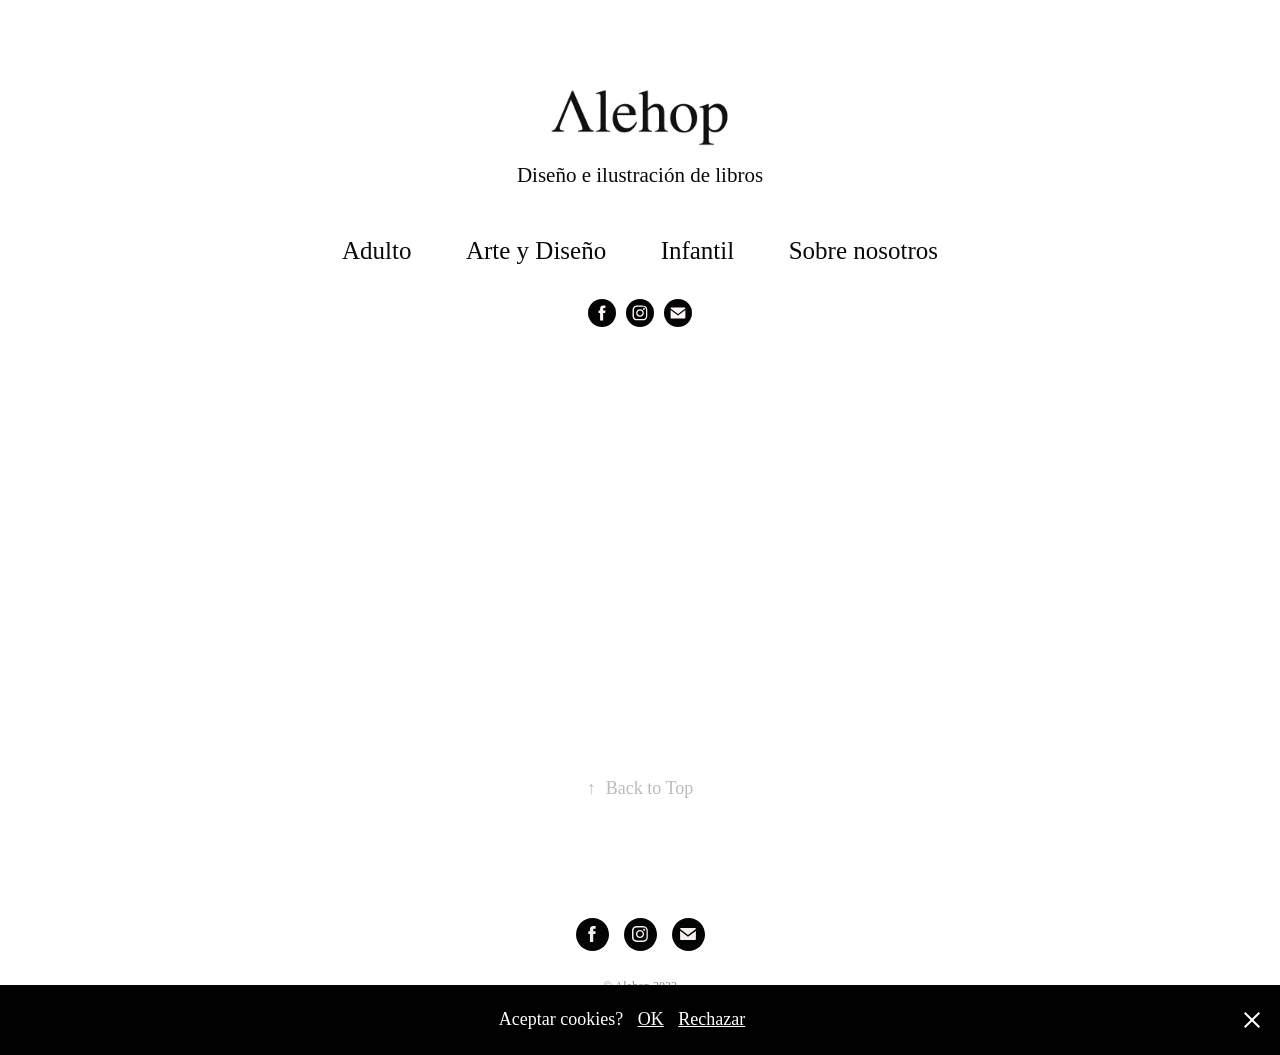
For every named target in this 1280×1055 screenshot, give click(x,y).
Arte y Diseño (536, 250)
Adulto (376, 250)
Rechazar (711, 1019)
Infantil (698, 250)
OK (651, 1019)
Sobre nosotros (863, 250)
